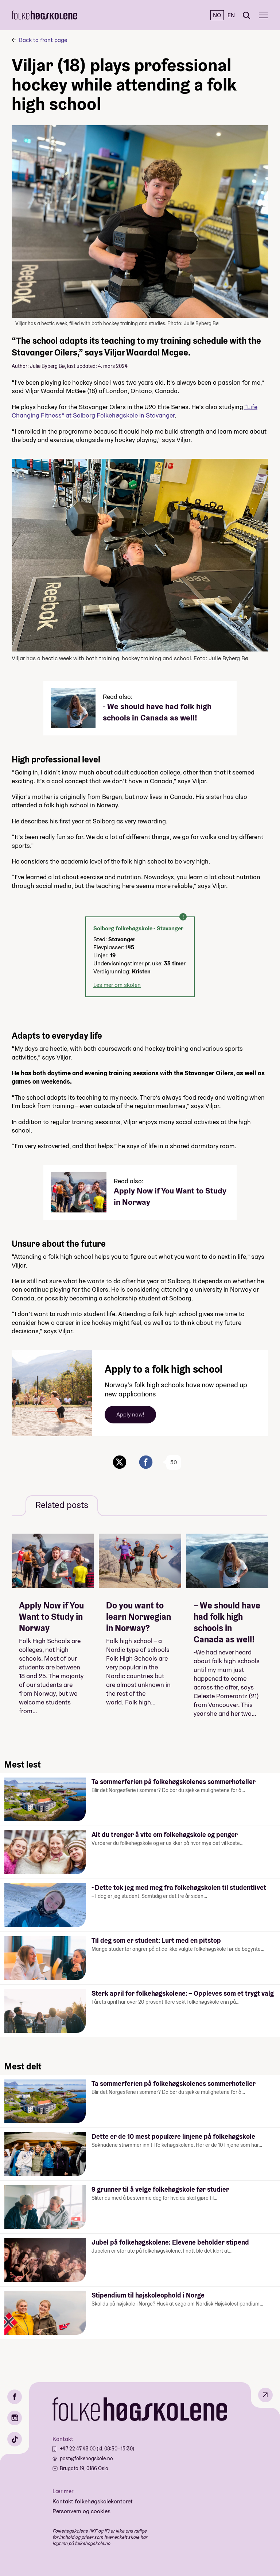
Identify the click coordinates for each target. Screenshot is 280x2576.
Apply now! (130, 1414)
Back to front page (43, 40)
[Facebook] (14, 2396)
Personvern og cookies (81, 2511)
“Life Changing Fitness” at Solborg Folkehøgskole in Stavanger (134, 411)
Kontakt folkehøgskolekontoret (92, 2501)
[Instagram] (14, 2418)
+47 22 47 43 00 (78, 2448)
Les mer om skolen (117, 985)
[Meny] (263, 15)
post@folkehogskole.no (86, 2458)
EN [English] (231, 15)
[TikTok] (14, 2439)
